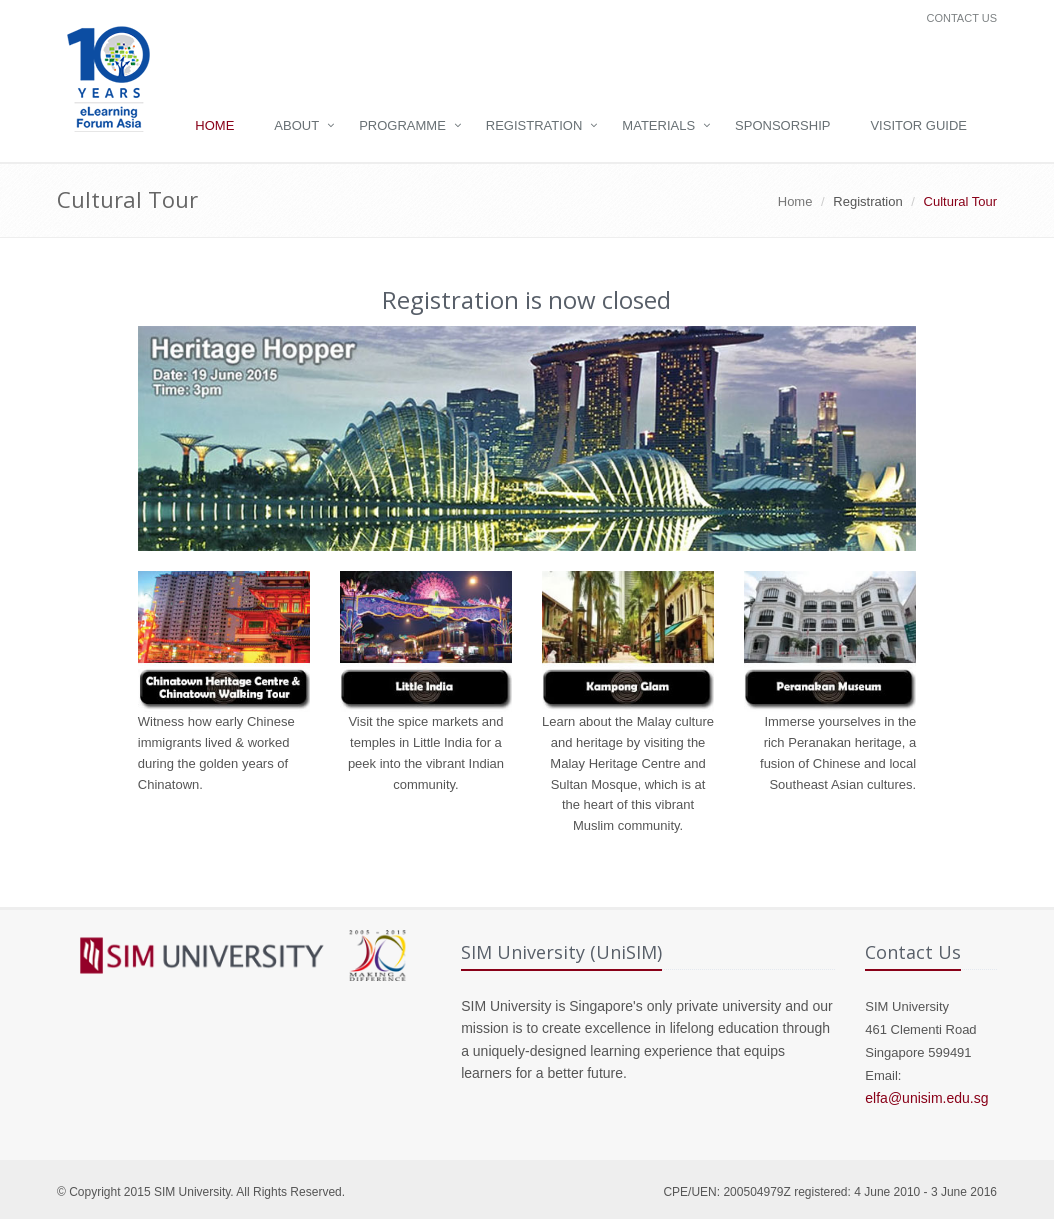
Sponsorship (782, 125)
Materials (658, 125)
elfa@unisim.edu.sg (926, 1098)
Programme (402, 125)
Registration (534, 125)
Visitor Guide (918, 125)
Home (214, 125)
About (296, 125)
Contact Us (962, 18)
